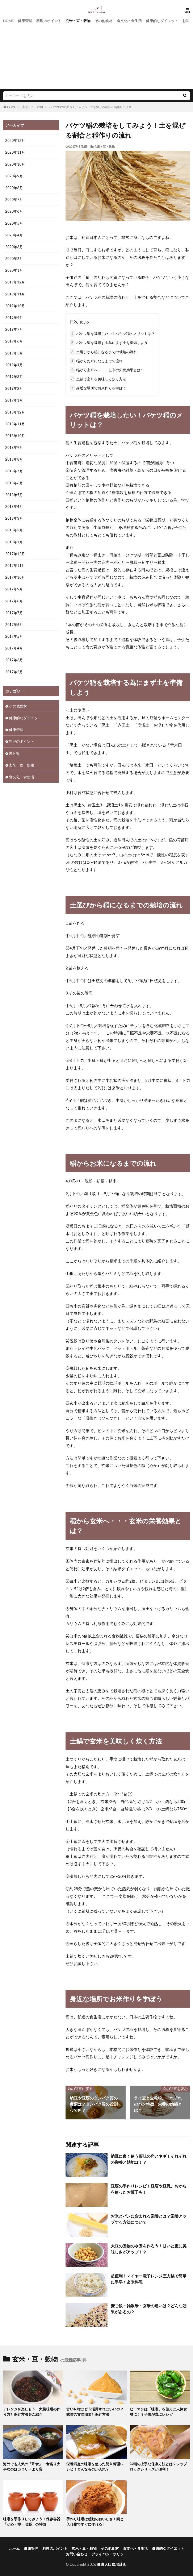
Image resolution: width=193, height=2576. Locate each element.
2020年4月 (14, 235)
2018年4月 (14, 506)
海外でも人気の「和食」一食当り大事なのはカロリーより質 (31, 2466)
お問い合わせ (76, 2554)
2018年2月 (14, 530)
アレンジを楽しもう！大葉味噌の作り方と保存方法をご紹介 (31, 2412)
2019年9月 (14, 317)
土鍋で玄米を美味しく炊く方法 (98, 379)
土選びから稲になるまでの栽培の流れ (103, 352)
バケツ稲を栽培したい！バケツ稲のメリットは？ (112, 333)
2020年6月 (14, 211)
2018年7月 (14, 471)
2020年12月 (15, 140)
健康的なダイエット (162, 20)
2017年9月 (14, 589)
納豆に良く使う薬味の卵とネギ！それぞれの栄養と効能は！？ (148, 2159)
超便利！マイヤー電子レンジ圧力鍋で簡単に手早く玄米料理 (148, 2278)
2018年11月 (15, 424)
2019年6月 (14, 341)
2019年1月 (14, 400)
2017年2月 (14, 672)
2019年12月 (15, 282)
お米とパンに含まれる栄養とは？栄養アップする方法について (148, 2219)
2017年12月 (15, 554)
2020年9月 (14, 176)
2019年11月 (15, 294)
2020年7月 (14, 199)
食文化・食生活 (129, 20)
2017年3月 (14, 660)
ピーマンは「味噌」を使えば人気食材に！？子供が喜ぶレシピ (158, 2412)
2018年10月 (15, 435)
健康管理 (25, 20)
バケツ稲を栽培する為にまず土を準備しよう (109, 342)
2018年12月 (15, 412)
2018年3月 (14, 518)
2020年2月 (14, 258)
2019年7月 (14, 329)
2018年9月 (14, 447)
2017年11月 (15, 565)
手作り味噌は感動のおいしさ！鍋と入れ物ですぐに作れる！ (94, 2521)
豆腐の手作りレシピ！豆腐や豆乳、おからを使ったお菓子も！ (148, 2189)
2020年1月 (14, 270)
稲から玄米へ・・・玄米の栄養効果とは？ (107, 370)
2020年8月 (14, 188)
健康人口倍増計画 (111, 2564)
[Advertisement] (96, 55)
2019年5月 (14, 353)
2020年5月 (14, 223)
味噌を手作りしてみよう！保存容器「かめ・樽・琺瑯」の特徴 (31, 2521)
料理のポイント (48, 20)
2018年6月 (14, 483)
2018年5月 (14, 495)
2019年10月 (15, 306)
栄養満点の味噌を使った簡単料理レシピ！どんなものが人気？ (94, 2466)
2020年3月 (14, 247)
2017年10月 (15, 577)
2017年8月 (14, 601)
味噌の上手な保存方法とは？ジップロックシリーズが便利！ (158, 2466)
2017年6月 (14, 624)
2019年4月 (14, 365)
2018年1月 (14, 542)
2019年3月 (14, 376)
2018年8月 (14, 459)
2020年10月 (15, 164)
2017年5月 (14, 636)
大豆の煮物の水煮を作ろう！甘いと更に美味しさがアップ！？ (148, 2248)
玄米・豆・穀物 (78, 20)
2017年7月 (14, 613)
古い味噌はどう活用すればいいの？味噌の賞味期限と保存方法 (94, 2412)
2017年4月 (14, 648)
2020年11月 (15, 152)
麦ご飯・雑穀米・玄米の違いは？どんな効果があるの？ (148, 2308)
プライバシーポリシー (109, 2554)
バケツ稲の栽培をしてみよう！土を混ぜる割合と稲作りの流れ (90, 107)
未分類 (14, 753)
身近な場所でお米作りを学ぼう (98, 388)
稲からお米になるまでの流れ (96, 361)
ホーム (14, 2548)
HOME (8, 20)
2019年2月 (14, 388)
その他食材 (104, 20)
